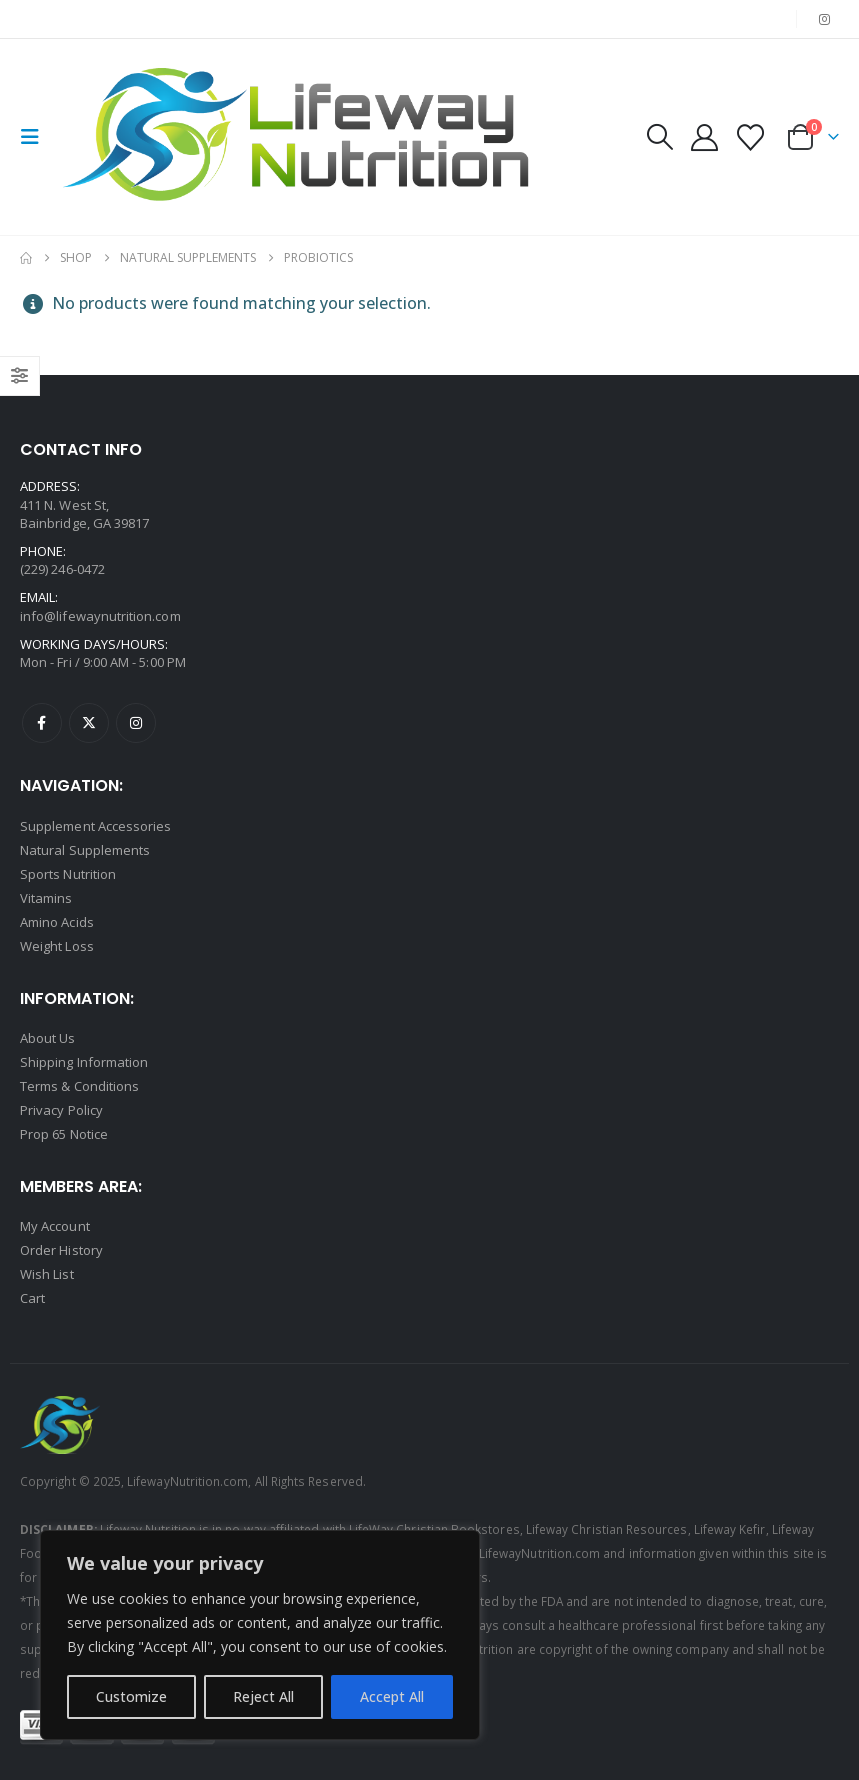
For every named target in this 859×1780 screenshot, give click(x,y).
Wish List (47, 1274)
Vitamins (46, 898)
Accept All (392, 1696)
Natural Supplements (85, 850)
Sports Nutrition (68, 874)
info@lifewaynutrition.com (100, 616)
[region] (260, 1635)
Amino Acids (57, 922)
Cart (32, 1298)
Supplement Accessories (95, 826)
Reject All (263, 1696)
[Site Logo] (302, 137)
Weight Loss (57, 946)
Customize (131, 1696)
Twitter (89, 723)
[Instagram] (825, 19)
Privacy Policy (61, 1110)
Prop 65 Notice (64, 1134)
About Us (48, 1038)
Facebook (42, 723)
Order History (61, 1250)
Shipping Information (84, 1062)
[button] (36, 137)
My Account (55, 1226)
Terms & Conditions (79, 1086)
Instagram (136, 723)
